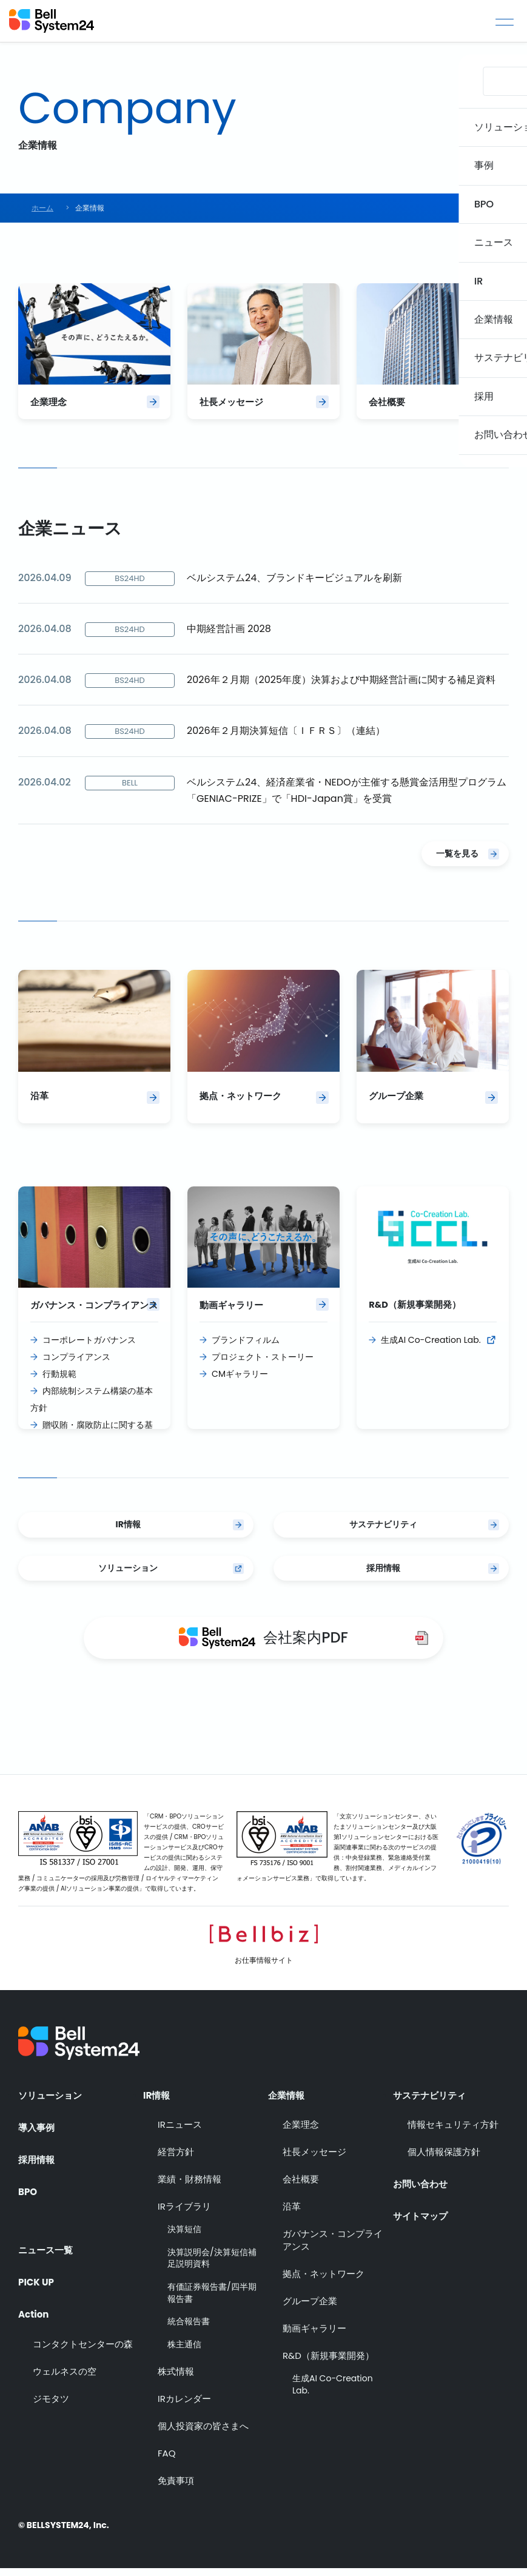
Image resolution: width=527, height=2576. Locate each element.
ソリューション (128, 1575)
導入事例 (37, 2132)
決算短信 (184, 2237)
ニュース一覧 (47, 2249)
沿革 (292, 2214)
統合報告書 (188, 2329)
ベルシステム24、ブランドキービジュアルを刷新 (294, 581)
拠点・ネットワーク (323, 2281)
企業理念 (301, 2132)
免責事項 (176, 2489)
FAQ (167, 2461)
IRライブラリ (184, 2214)
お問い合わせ (422, 2187)
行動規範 (59, 1381)
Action (34, 2314)
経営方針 (176, 2159)
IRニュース (180, 2132)
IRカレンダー (184, 2407)
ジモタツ (51, 2402)
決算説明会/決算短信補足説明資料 (212, 2266)
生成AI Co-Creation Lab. (430, 1347)
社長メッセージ (314, 2159)
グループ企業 (310, 2308)
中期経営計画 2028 (229, 632)
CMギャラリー (240, 1381)
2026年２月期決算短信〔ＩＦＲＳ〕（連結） (286, 734)
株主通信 (184, 2352)
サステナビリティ (383, 1531)
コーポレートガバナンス (89, 1347)
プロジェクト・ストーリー (263, 1364)
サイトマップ (422, 2220)
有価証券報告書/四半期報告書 (212, 2301)
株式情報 (176, 2379)
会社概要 (301, 2187)
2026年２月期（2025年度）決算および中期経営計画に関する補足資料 (341, 683)
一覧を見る (457, 857)
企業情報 (287, 2100)
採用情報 (383, 1575)
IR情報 (128, 1531)
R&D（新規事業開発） (328, 2363)
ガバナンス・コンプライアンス (333, 2248)
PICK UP (37, 2281)
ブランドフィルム (246, 1347)
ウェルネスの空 (64, 2375)
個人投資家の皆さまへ (203, 2434)
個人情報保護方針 (444, 2159)
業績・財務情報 (189, 2187)
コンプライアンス (76, 1364)
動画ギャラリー (314, 2336)
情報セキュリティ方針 (453, 2132)
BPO (28, 2198)
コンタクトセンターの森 (83, 2347)
